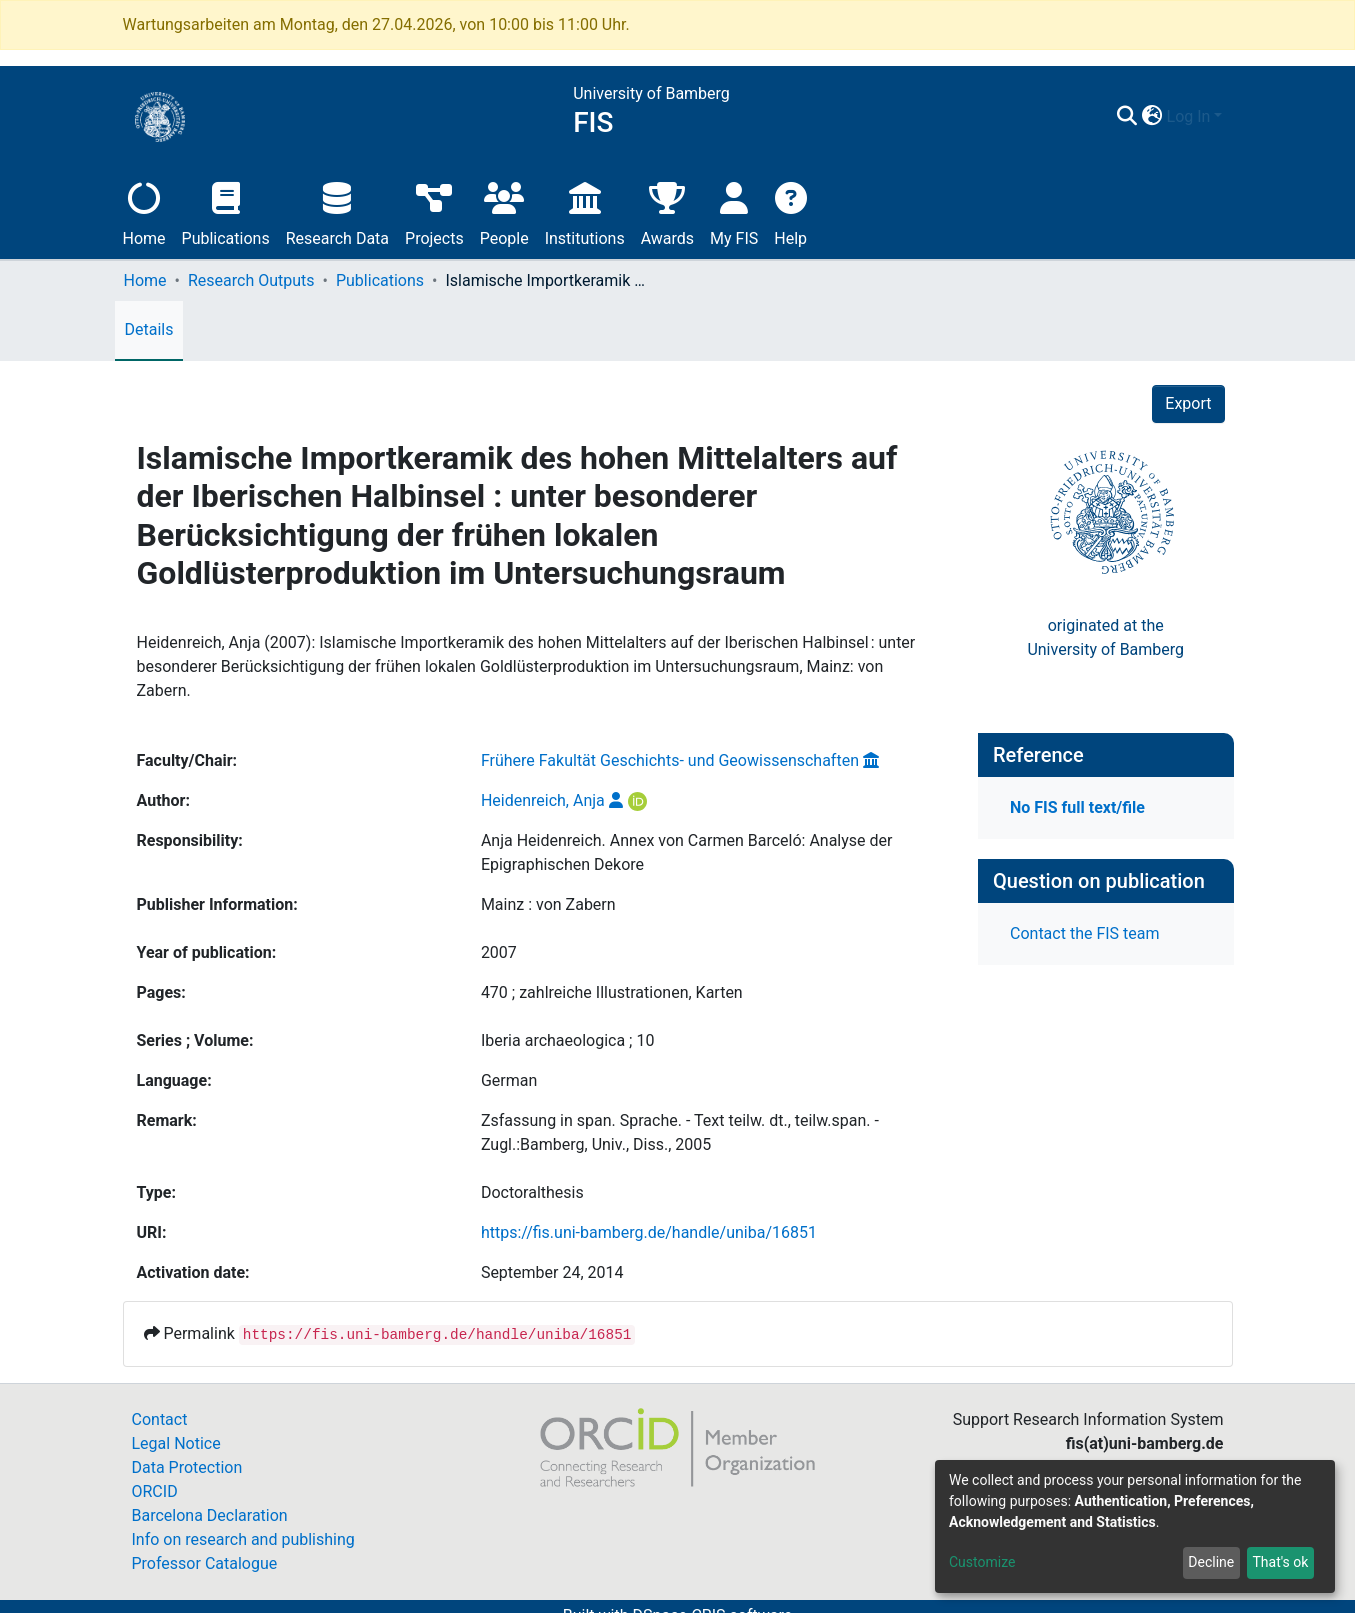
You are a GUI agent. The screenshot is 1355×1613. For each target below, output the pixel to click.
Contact (160, 1419)
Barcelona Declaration (210, 1515)
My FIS (734, 211)
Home (144, 211)
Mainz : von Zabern (548, 904)
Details (149, 329)
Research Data (337, 211)
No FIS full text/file (1077, 807)
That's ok (1280, 1562)
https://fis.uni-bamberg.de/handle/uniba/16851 (649, 1232)
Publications (226, 211)
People (504, 211)
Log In (1189, 116)
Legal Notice (176, 1443)
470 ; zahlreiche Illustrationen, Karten (612, 992)
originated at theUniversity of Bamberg (1105, 637)
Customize (982, 1562)
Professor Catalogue (205, 1563)
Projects (434, 211)
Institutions (585, 211)
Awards (667, 211)
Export (1188, 403)
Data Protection (187, 1467)
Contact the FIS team (1085, 933)
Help (790, 211)
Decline (1211, 1562)
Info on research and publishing (243, 1539)
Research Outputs (251, 280)
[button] (1152, 117)
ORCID (155, 1491)
